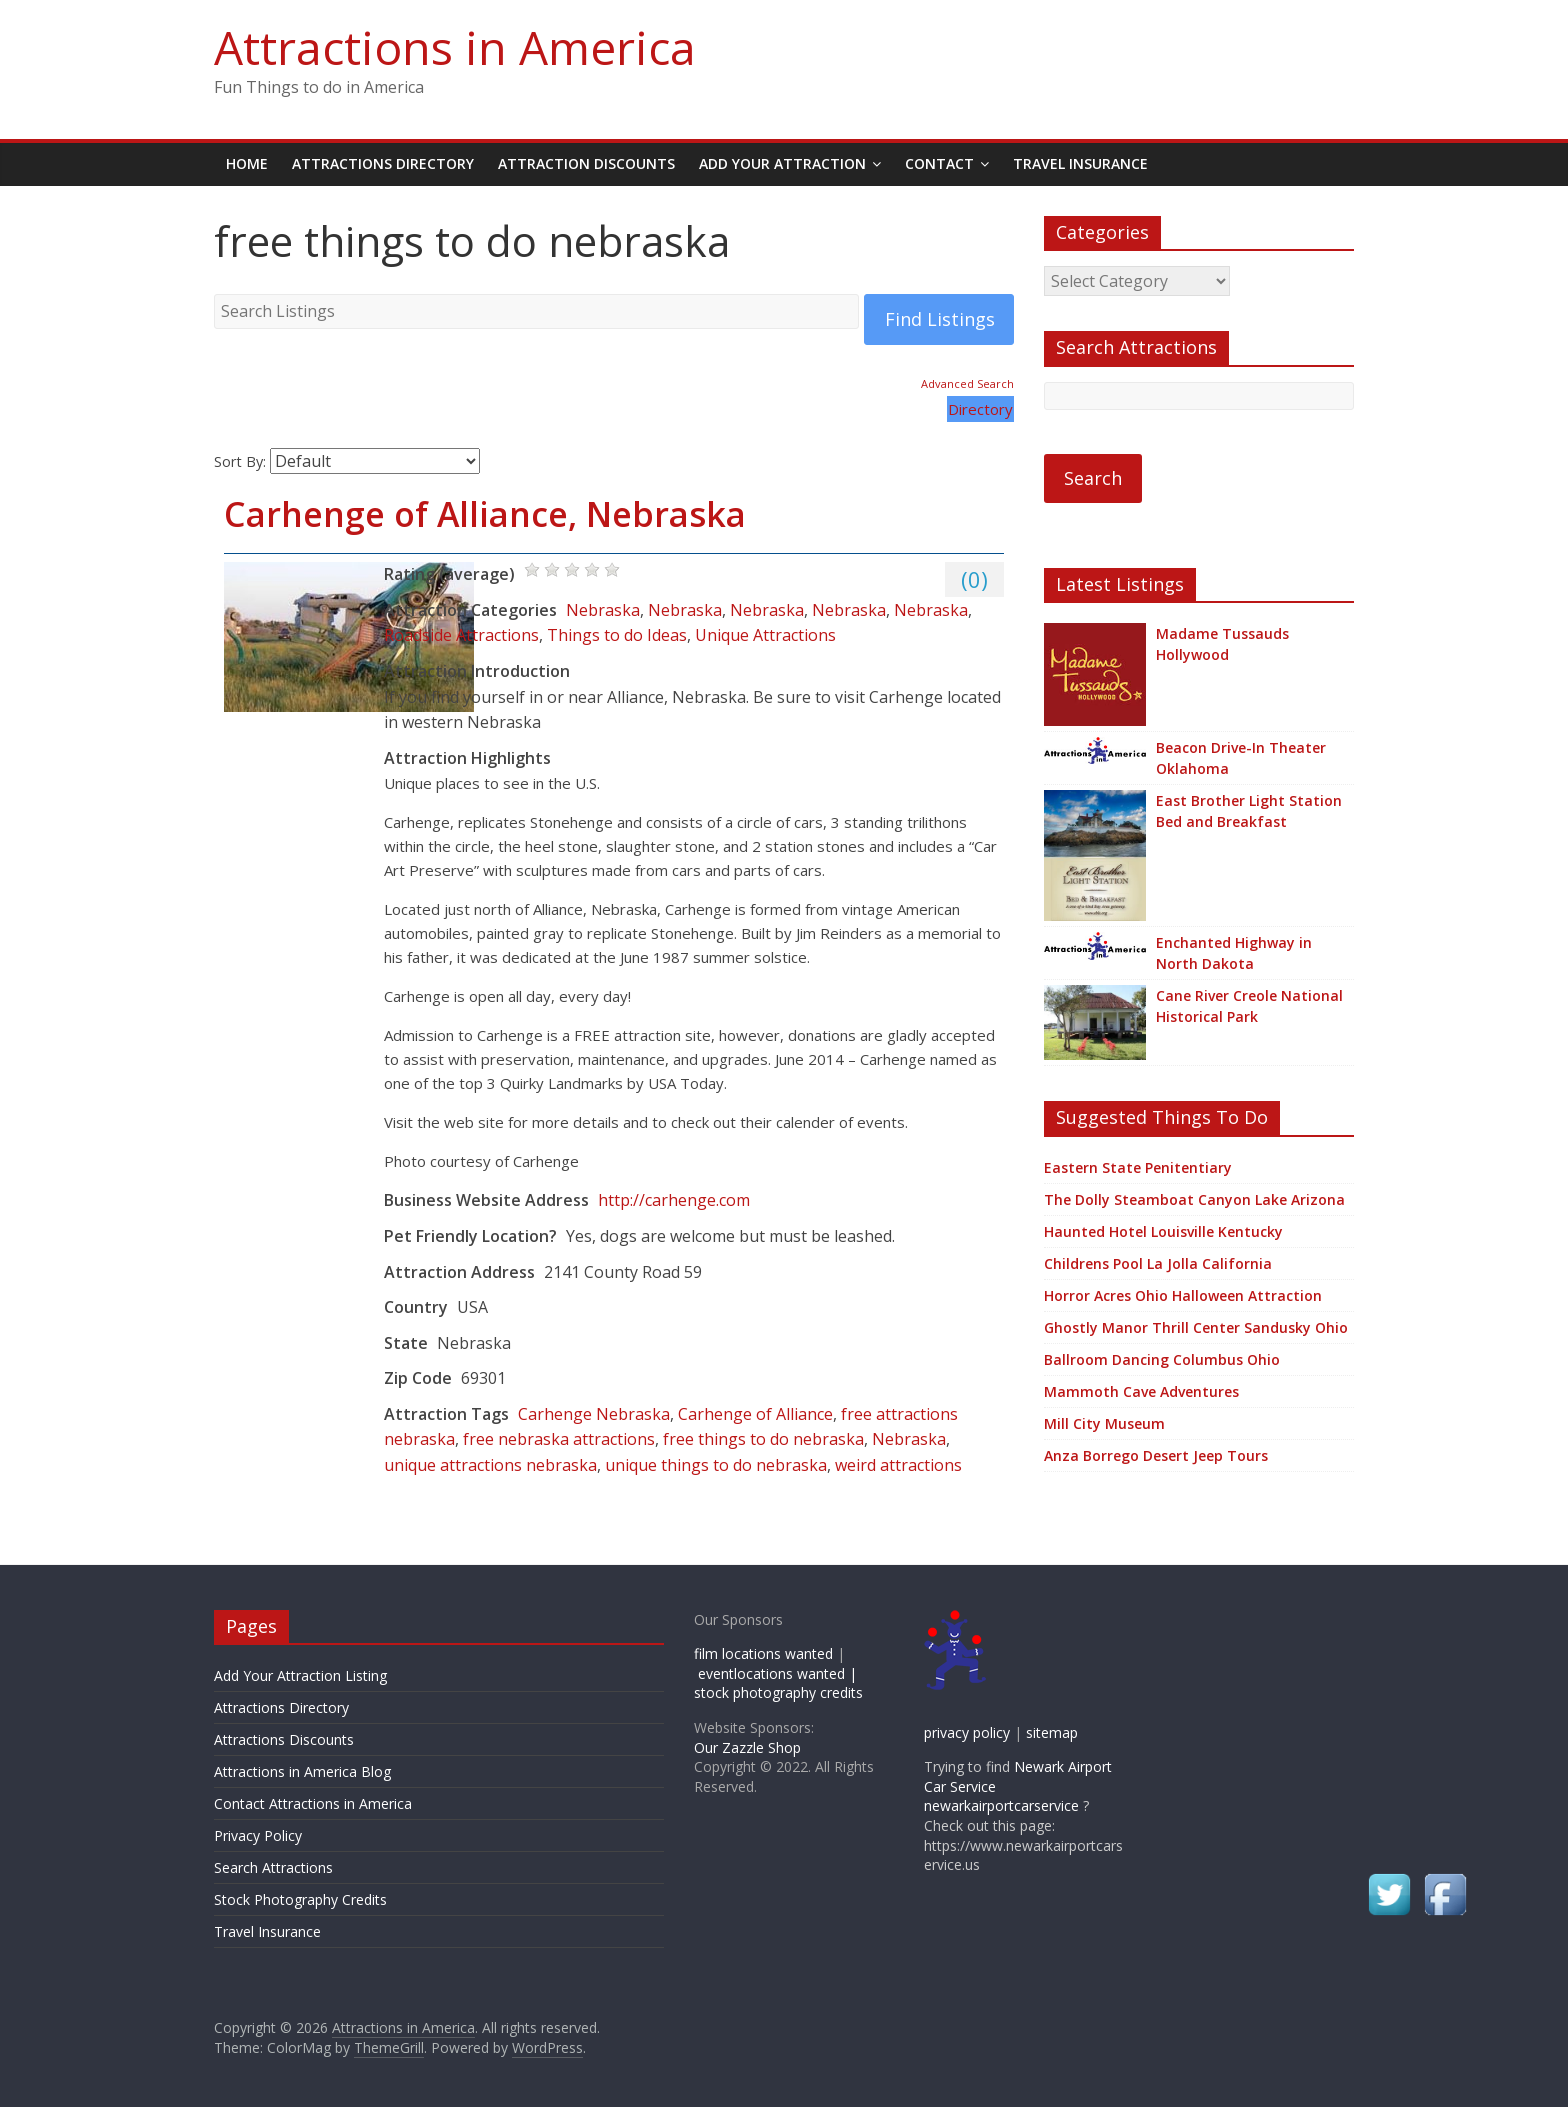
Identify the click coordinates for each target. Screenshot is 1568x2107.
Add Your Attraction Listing (300, 1675)
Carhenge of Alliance (755, 1414)
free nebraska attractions (559, 1439)
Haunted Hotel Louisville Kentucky (1163, 1231)
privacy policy (967, 1732)
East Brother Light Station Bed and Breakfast (1249, 811)
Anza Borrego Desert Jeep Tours (1156, 1455)
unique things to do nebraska (716, 1465)
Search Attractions (273, 1867)
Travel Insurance (1080, 163)
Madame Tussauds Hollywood (1222, 644)
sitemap (1052, 1732)
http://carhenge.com (674, 1200)
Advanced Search (967, 383)
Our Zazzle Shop (747, 1747)
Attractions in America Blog (302, 1771)
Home (247, 163)
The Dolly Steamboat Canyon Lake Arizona (1194, 1199)
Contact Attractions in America (313, 1803)
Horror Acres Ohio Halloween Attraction (1183, 1295)
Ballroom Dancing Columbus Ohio (1162, 1359)
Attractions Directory (383, 163)
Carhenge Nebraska (594, 1414)
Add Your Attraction (782, 163)
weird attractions (898, 1465)
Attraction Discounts (586, 163)
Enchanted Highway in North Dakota (1234, 953)
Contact (939, 163)
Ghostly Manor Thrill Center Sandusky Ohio (1196, 1327)
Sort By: (240, 461)
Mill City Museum (1104, 1423)
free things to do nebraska (763, 1439)
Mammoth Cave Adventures (1141, 1391)
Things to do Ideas (617, 635)
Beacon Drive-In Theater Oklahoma (1241, 758)
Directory (980, 409)
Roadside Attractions (461, 635)
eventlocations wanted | (777, 1673)
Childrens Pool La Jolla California (1158, 1263)
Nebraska (603, 610)
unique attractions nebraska (490, 1465)
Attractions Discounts (284, 1739)
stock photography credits (778, 1692)
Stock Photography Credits (300, 1899)
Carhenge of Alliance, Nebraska (485, 514)
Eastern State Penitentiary (1138, 1167)
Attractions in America (455, 47)
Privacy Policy (258, 1835)
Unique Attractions (765, 635)
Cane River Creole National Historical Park (1249, 1006)
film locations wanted (763, 1653)
